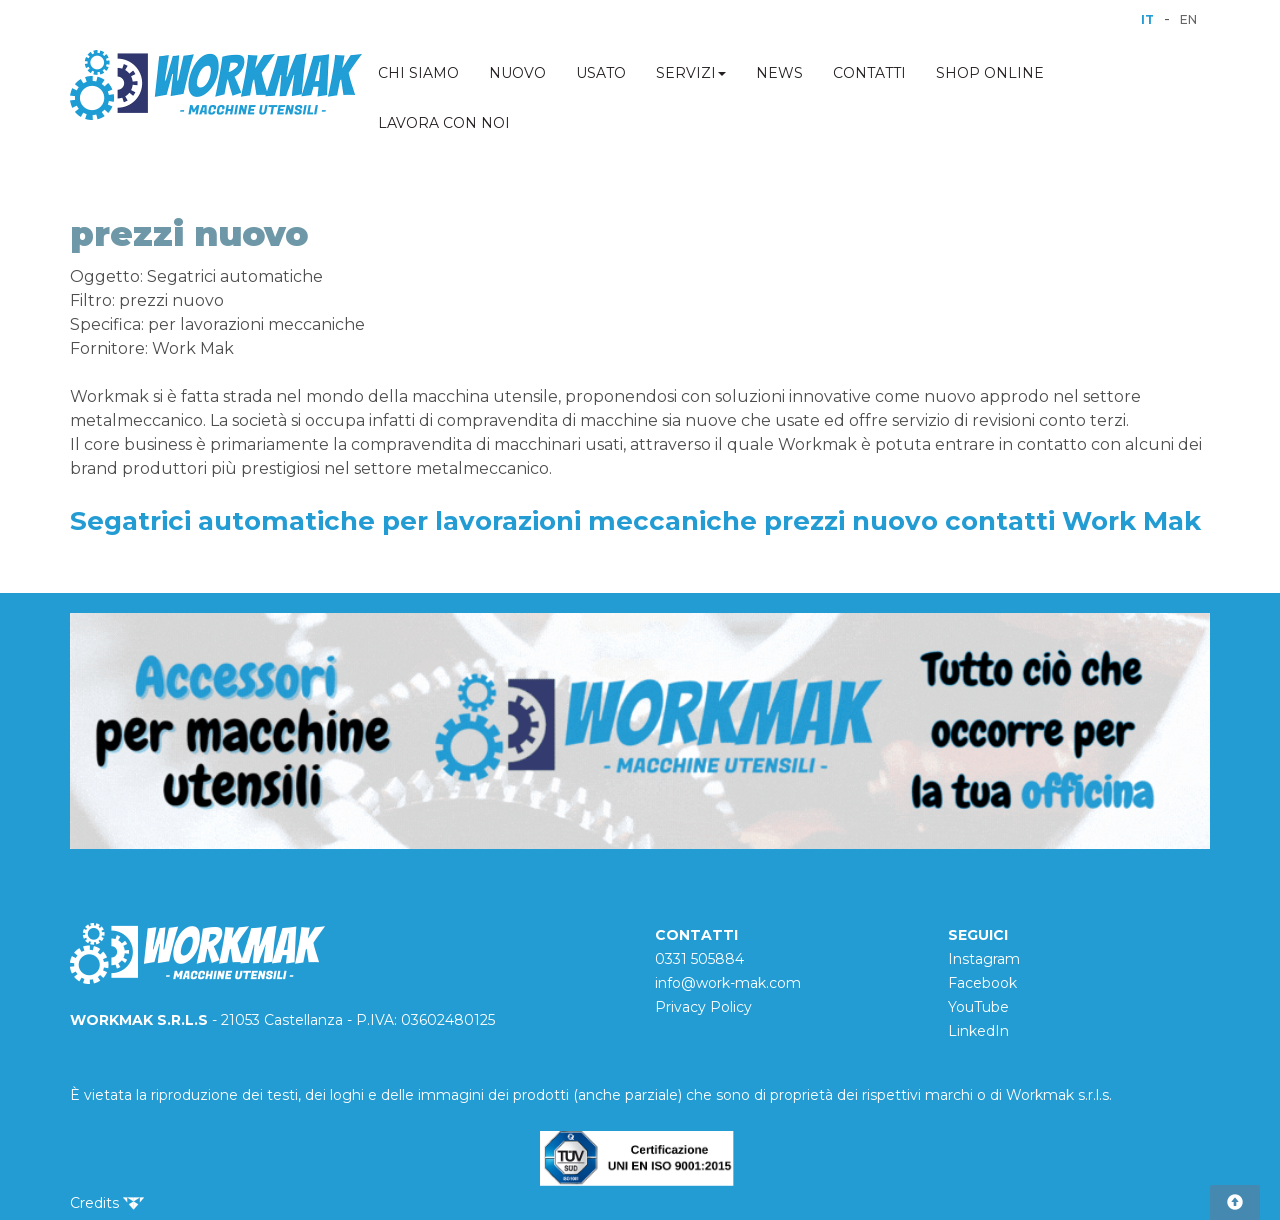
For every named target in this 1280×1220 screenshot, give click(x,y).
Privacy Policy (703, 1007)
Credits (107, 1203)
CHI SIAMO (418, 73)
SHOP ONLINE (990, 73)
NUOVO (517, 73)
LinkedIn (978, 1031)
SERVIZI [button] (691, 73)
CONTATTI (869, 73)
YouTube (978, 1007)
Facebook (982, 983)
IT (1147, 19)
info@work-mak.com (728, 983)
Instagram (984, 959)
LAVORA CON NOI (444, 123)
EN (1188, 19)
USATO (601, 73)
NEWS (779, 73)
